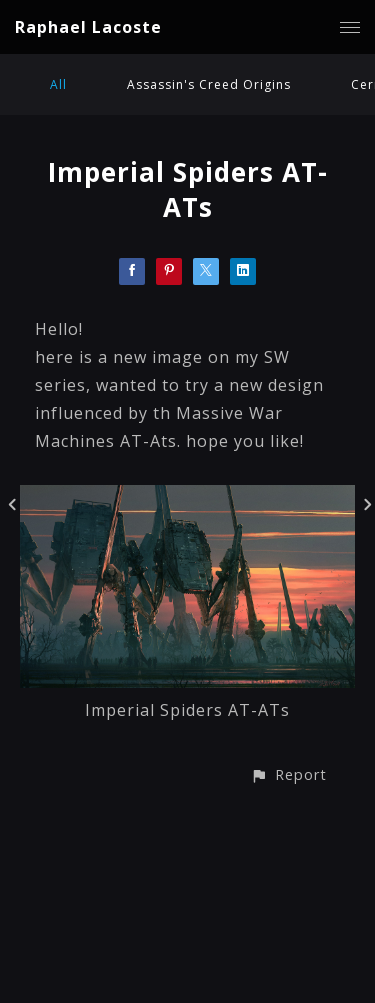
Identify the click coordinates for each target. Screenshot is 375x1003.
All (58, 84)
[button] (288, 774)
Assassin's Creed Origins (209, 84)
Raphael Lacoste (88, 27)
